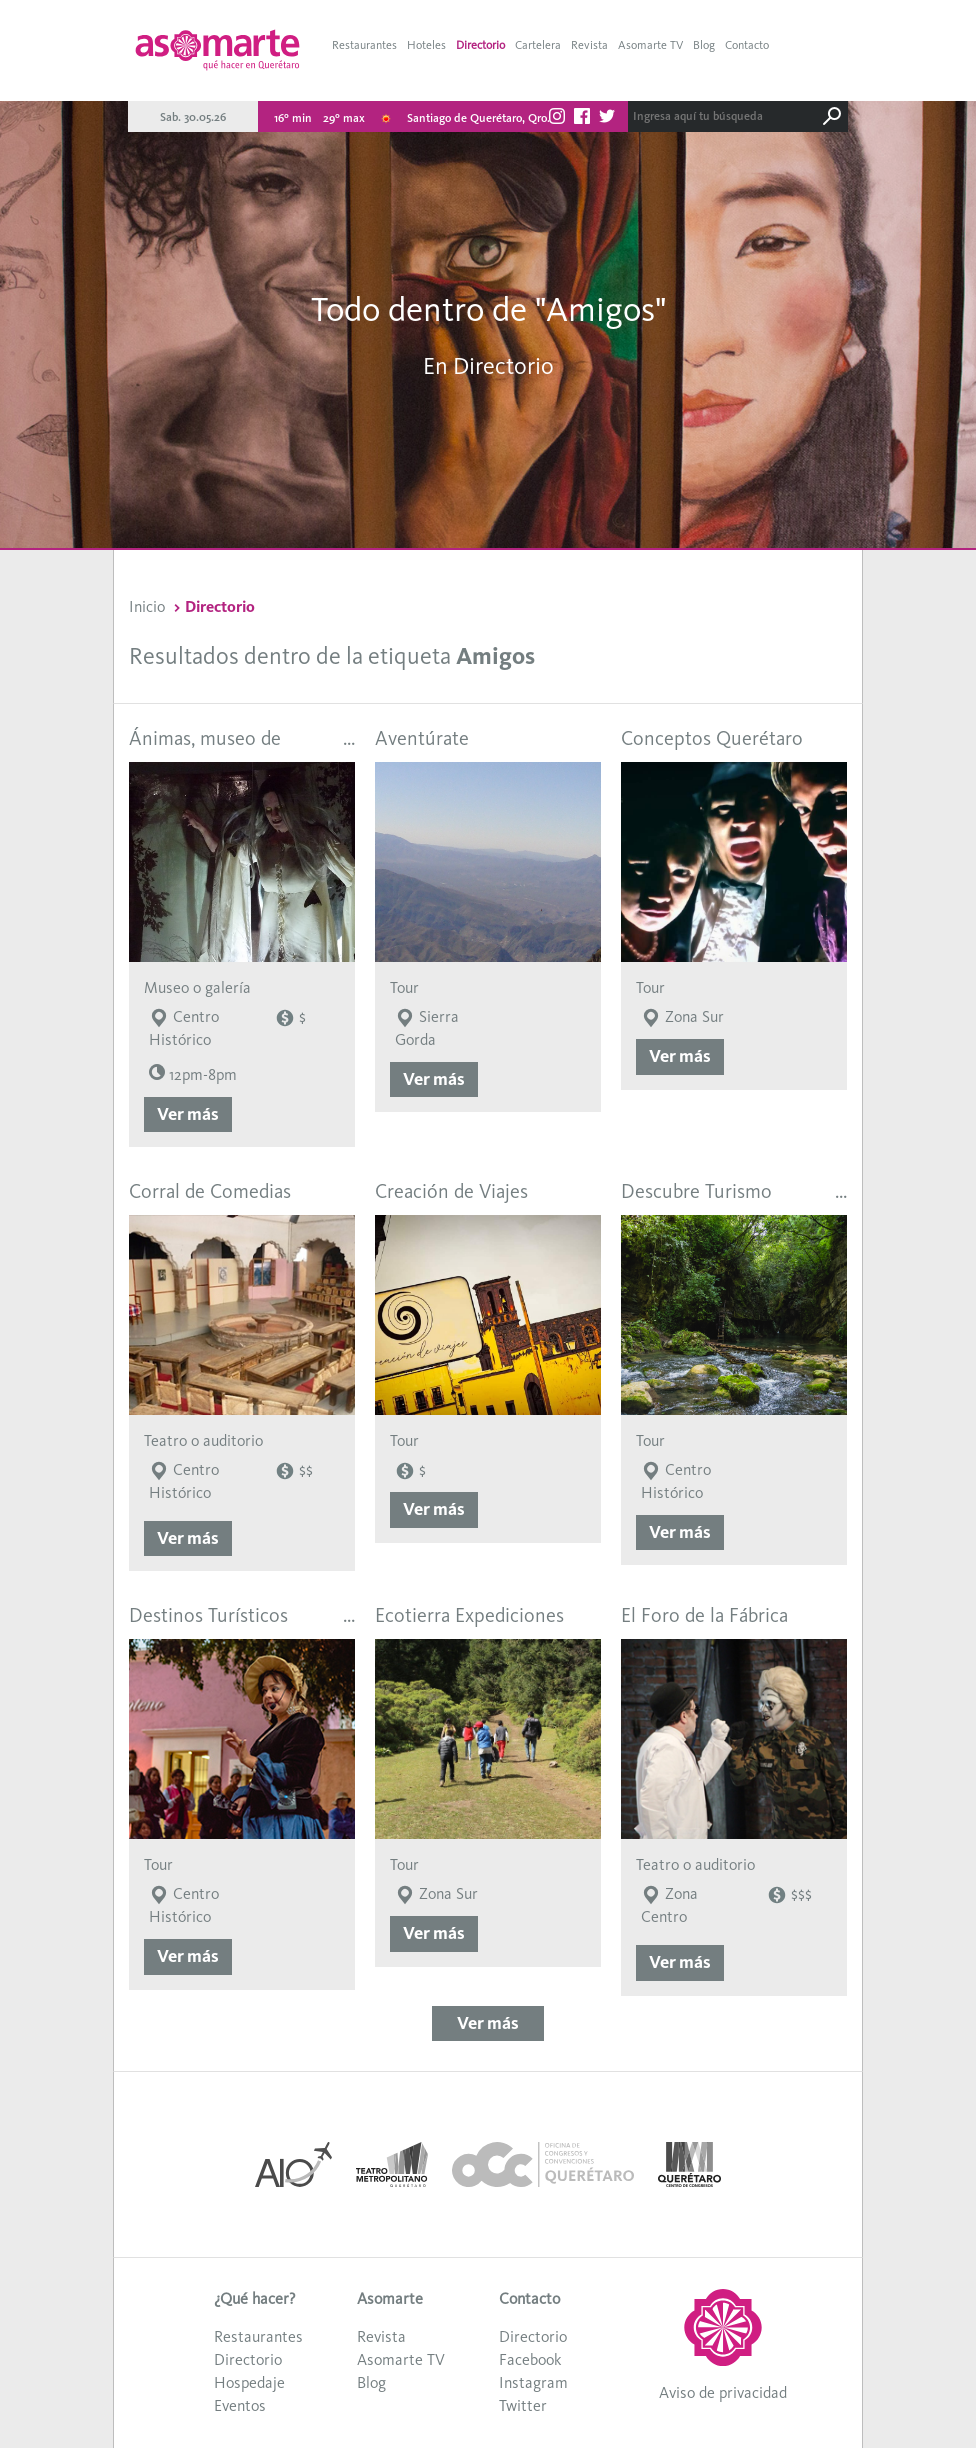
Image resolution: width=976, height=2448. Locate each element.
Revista (589, 45)
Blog (704, 45)
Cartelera (538, 45)
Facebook (530, 2359)
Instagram (533, 2382)
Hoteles (426, 45)
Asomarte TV (650, 45)
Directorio (480, 45)
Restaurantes (364, 45)
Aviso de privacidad (723, 2392)
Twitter (523, 2405)
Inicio (147, 606)
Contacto (747, 45)
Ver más (188, 1114)
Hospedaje (249, 2382)
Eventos (240, 2405)
